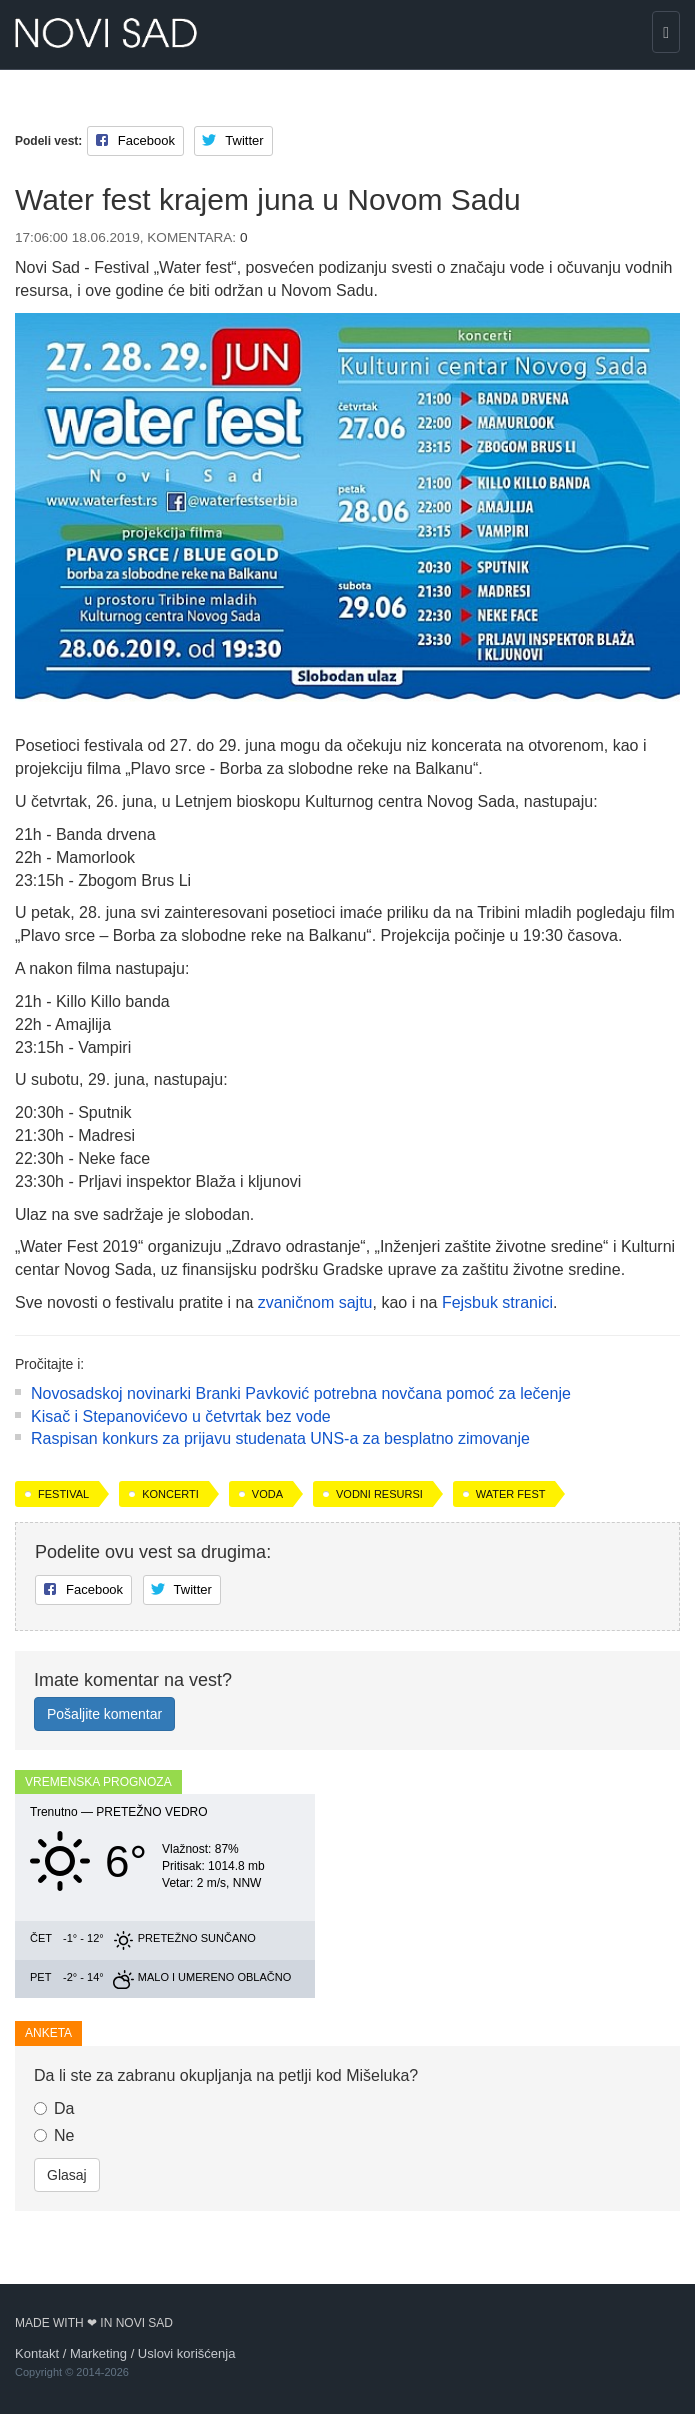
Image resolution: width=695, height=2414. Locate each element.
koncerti (170, 1494)
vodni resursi (379, 1494)
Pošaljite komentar (104, 1714)
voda (267, 1494)
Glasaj (67, 2175)
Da (54, 2108)
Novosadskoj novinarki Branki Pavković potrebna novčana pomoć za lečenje (301, 1393)
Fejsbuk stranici (497, 1302)
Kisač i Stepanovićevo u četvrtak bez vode (181, 1416)
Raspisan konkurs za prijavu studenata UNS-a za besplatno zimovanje (280, 1438)
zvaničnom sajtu (315, 1302)
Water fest (511, 1494)
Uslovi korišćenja (187, 2353)
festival (63, 1494)
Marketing (98, 2353)
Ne (54, 2135)
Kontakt (37, 2353)
